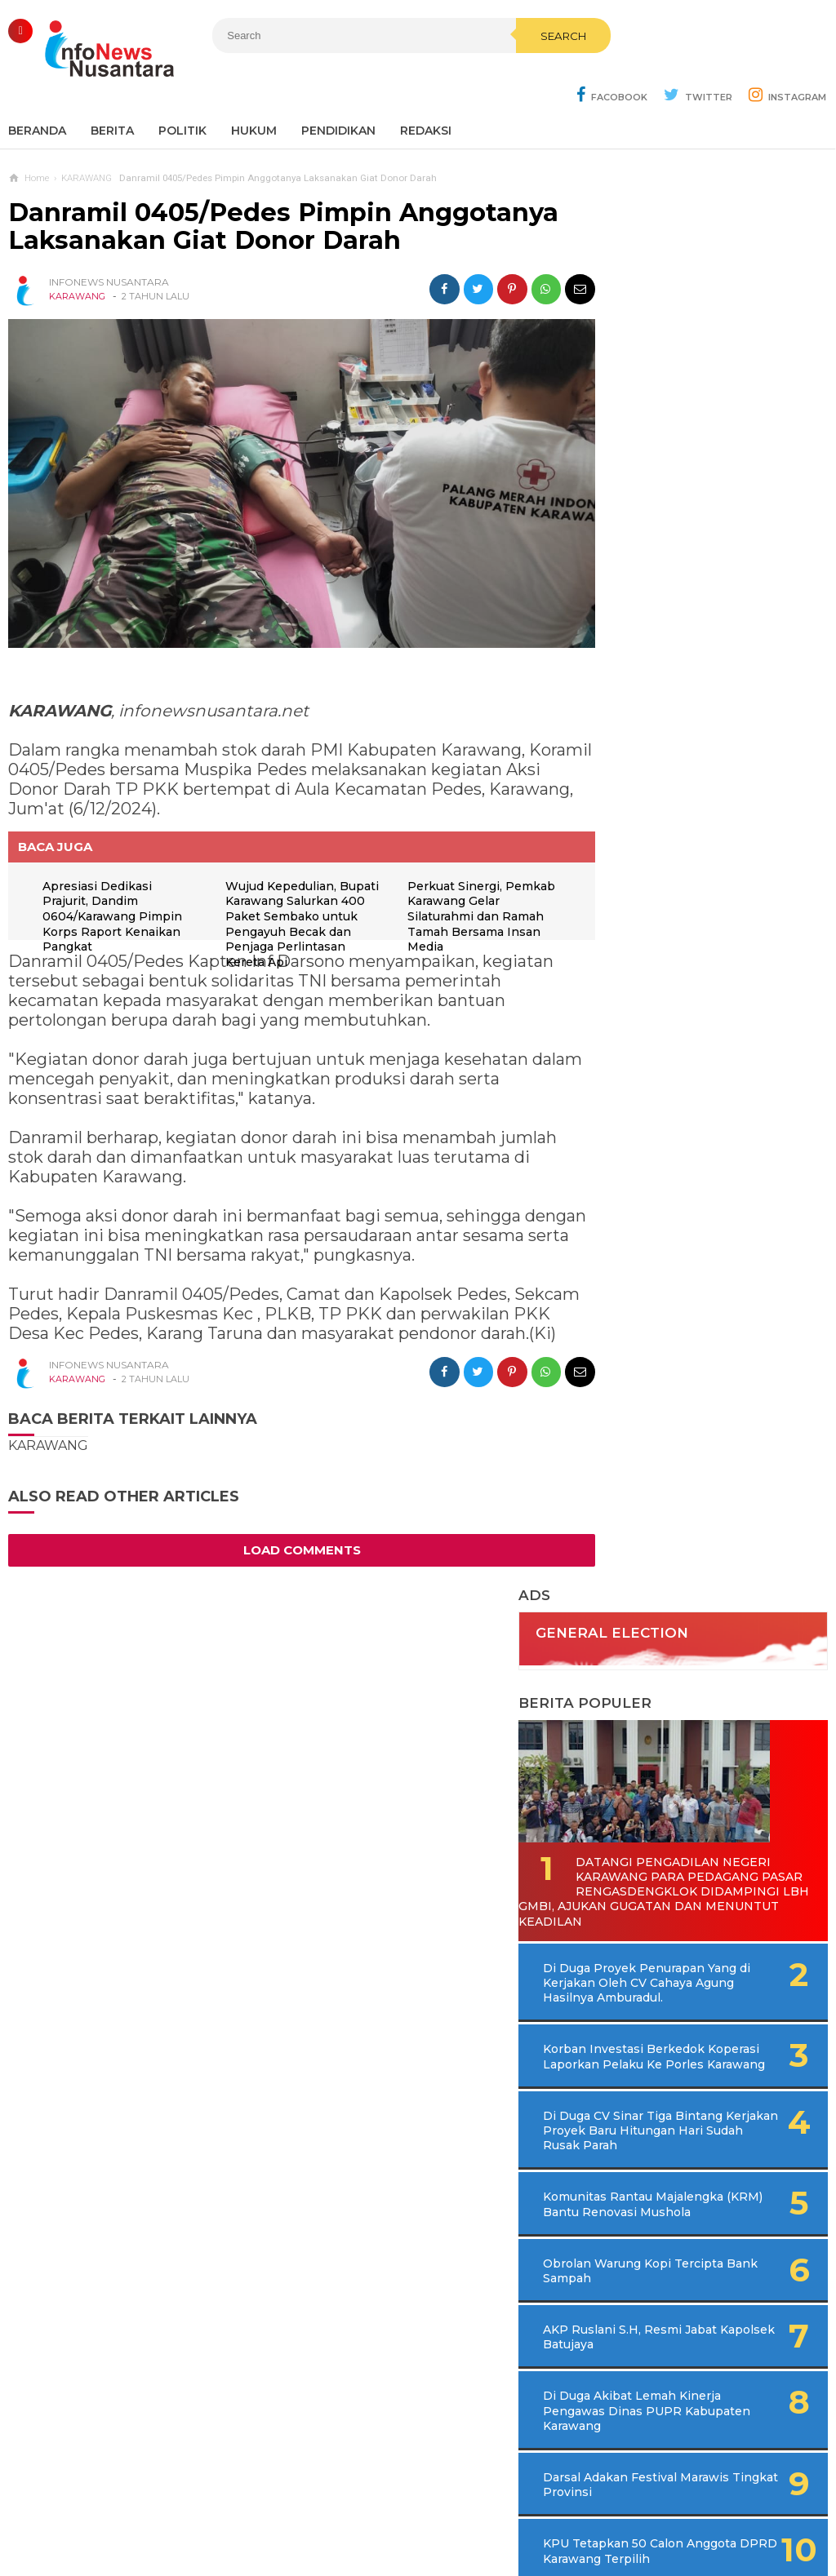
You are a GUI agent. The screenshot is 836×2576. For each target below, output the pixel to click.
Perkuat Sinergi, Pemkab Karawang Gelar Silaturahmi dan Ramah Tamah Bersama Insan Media (468, 859)
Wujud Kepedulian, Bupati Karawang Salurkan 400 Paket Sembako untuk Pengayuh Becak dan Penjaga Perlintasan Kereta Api (282, 875)
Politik (182, 89)
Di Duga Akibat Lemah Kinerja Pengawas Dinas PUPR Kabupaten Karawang (690, 1115)
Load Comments (286, 1512)
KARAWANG (77, 255)
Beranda (37, 89)
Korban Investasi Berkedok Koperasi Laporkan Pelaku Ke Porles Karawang (688, 724)
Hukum (254, 89)
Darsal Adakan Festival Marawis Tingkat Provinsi (682, 1189)
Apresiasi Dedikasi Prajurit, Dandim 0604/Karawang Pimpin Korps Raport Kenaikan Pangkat (115, 859)
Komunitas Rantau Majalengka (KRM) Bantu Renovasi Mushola (680, 901)
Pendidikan (338, 89)
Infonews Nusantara (414, 2535)
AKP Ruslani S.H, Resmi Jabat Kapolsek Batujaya (679, 1041)
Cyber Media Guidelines (434, 2509)
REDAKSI (425, 89)
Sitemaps (192, 2509)
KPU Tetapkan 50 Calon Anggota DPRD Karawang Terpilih (683, 1262)
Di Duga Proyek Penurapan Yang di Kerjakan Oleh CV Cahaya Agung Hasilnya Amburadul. (711, 642)
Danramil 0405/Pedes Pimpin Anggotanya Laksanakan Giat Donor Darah (283, 185)
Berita (112, 89)
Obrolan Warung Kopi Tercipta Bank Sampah (674, 974)
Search (512, 71)
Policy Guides (554, 2509)
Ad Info (333, 2509)
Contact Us (266, 2509)
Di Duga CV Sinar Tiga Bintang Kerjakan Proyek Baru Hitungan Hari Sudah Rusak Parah (704, 812)
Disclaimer (638, 2509)
